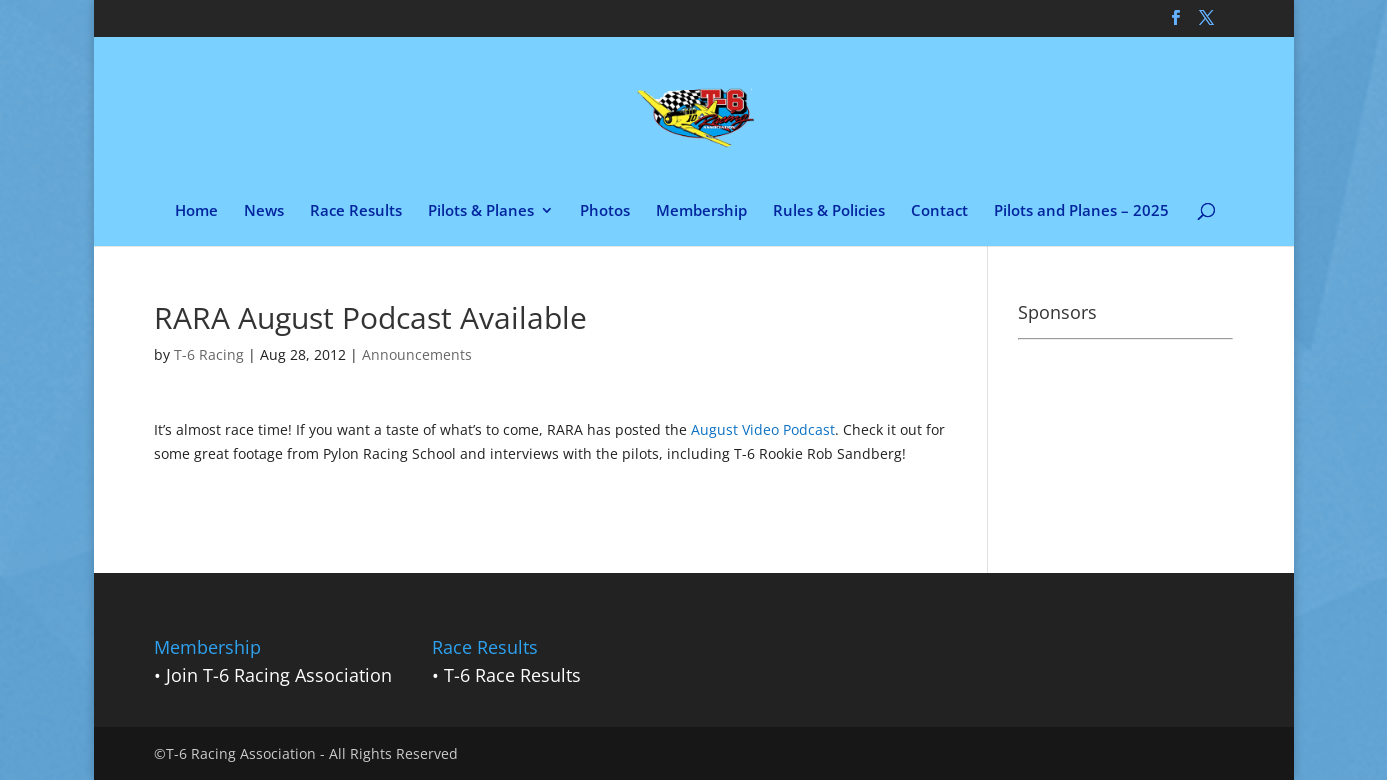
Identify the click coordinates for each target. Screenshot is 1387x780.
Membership (701, 211)
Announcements (417, 354)
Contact (939, 211)
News (264, 211)
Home (196, 211)
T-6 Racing (209, 354)
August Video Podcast (763, 429)
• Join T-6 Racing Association (273, 675)
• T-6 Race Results (506, 675)
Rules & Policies (829, 211)
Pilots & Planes (481, 211)
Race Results (356, 211)
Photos (605, 211)
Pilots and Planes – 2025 (1081, 211)
